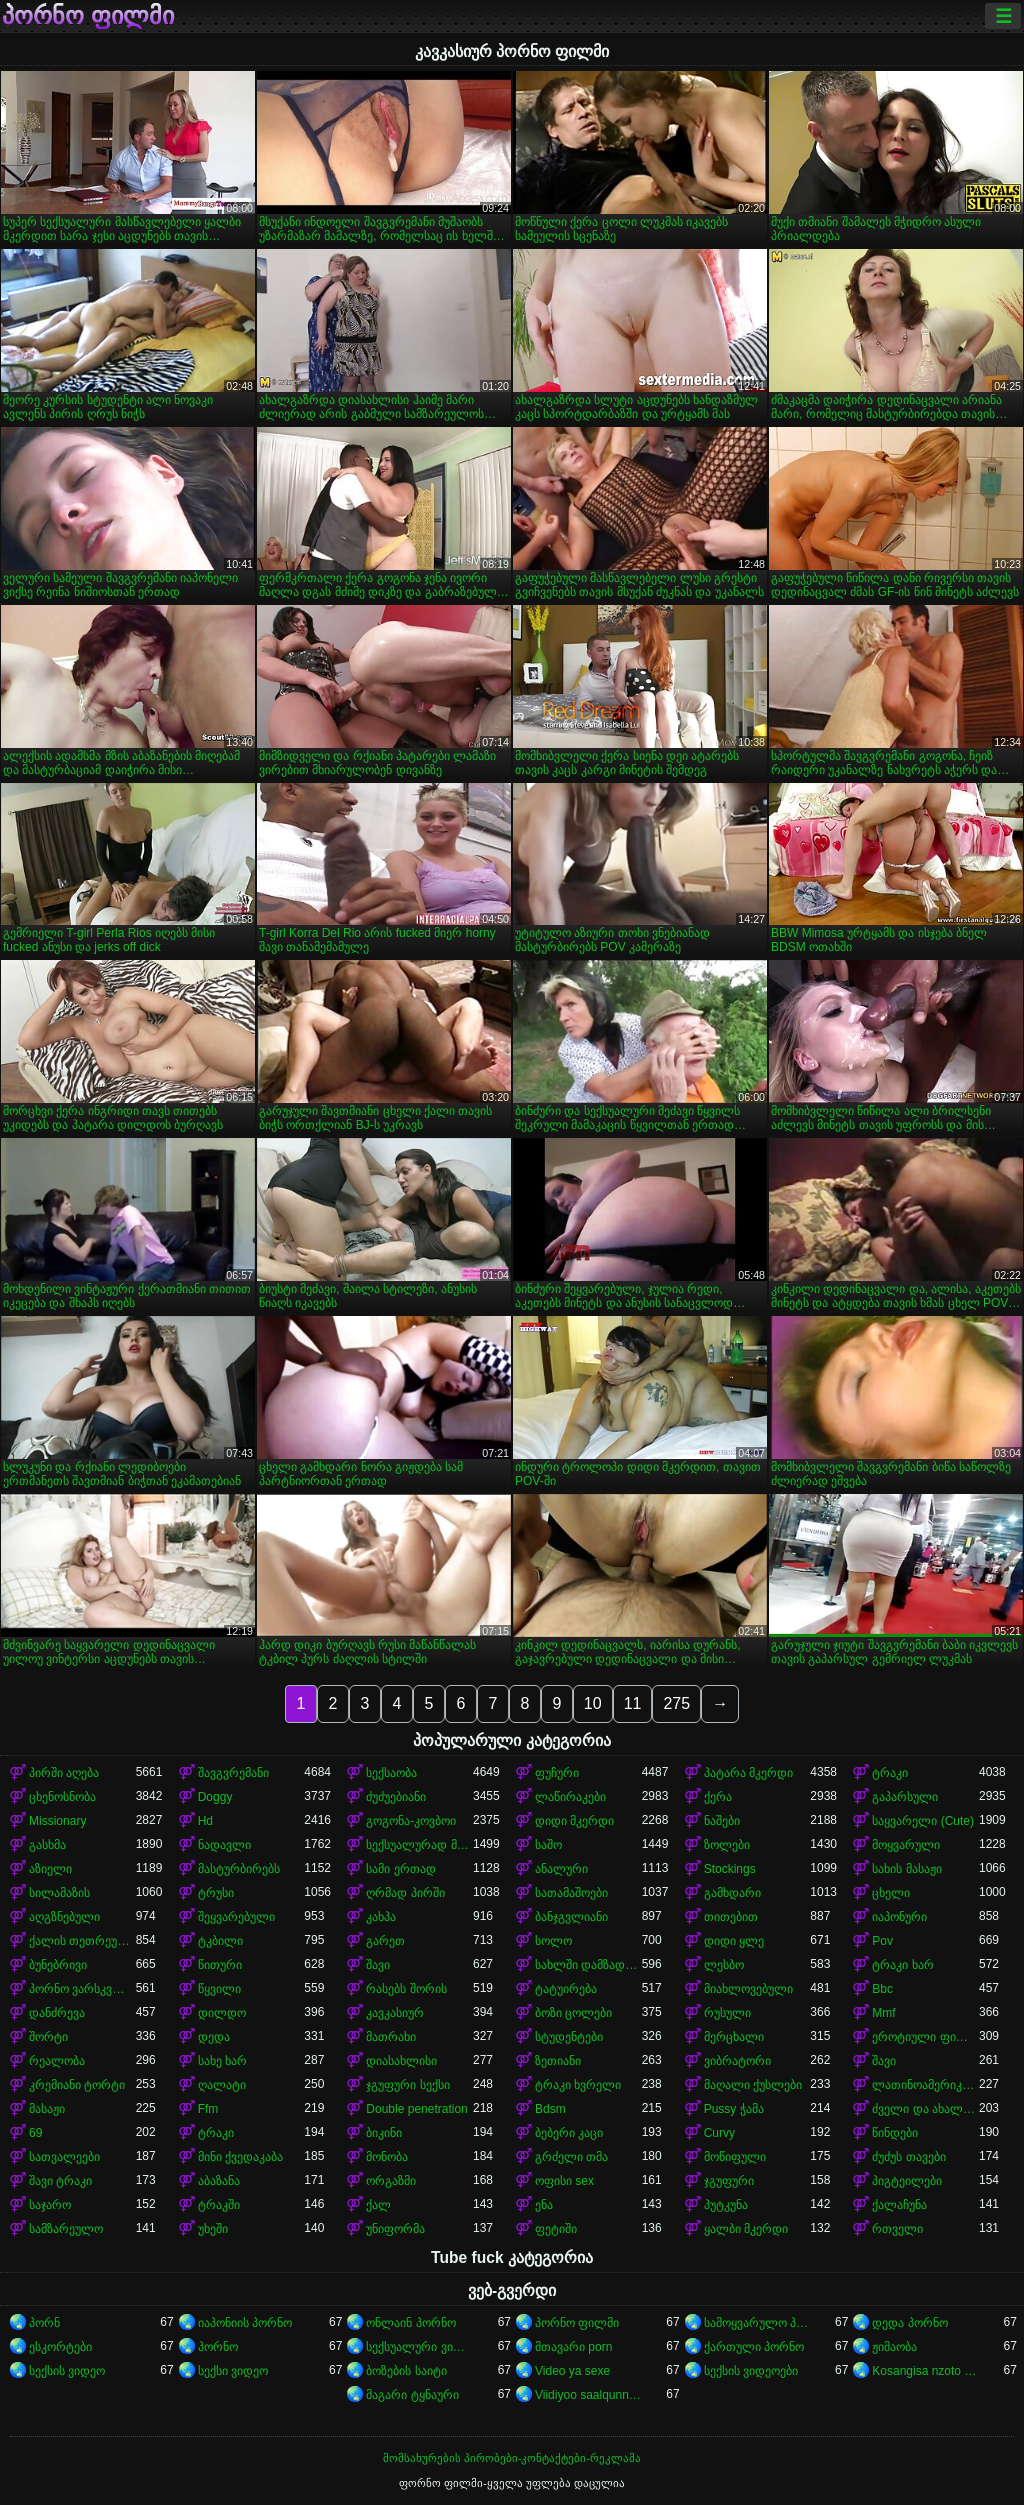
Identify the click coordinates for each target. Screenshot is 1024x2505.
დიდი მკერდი (574, 1821)
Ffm (208, 2109)
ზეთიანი (558, 2061)
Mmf (883, 2013)
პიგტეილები (907, 2181)
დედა (214, 2037)
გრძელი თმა (571, 2157)
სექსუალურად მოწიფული (419, 1845)
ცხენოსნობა (62, 1797)
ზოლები (727, 1845)
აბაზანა (219, 2181)
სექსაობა (391, 1773)
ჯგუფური (729, 2181)
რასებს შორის (406, 1989)
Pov (882, 1941)
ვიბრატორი (737, 2061)
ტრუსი (216, 1893)
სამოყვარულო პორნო (757, 2323)
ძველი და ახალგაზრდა (925, 2109)
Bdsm (550, 2109)
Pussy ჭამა (734, 2109)
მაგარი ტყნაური (412, 2395)
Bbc (882, 1989)
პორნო (218, 2347)
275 (676, 1703)
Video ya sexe (572, 2371)
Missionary (57, 1821)
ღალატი (222, 2085)
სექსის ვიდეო (67, 2371)
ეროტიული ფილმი (925, 2037)
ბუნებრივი (58, 1965)
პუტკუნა (726, 2205)
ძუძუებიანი (396, 1797)
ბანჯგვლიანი (571, 1917)
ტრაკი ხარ (902, 1965)
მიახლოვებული (748, 1989)
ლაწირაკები (570, 1797)
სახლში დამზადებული (588, 1965)
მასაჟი (47, 2109)
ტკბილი (220, 1941)
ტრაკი (890, 1773)
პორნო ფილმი (88, 16)
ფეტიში (556, 2229)
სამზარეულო (66, 2229)
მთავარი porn (573, 2347)
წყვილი (219, 1989)
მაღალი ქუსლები (753, 2085)
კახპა (381, 1917)
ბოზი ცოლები (573, 2013)
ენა (544, 2205)
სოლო (553, 1941)
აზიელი (50, 1869)
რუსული (727, 2013)
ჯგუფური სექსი (407, 2085)
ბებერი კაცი (569, 2133)
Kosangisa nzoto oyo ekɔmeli (925, 2371)
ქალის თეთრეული (82, 1941)
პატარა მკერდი (748, 1773)
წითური (220, 1965)
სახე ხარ (222, 2061)
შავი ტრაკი (60, 2181)
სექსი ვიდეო (233, 2371)
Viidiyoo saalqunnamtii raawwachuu (588, 2395)
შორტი (48, 2037)
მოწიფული (735, 2157)
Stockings (730, 1869)
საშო (548, 1845)
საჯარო (50, 2205)
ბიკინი (384, 2133)
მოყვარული (906, 1845)
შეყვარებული (236, 1917)
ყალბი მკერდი (746, 2229)
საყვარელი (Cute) (923, 1821)
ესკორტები (60, 2347)
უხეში (213, 2229)
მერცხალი (734, 2037)
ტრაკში (219, 2205)
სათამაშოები (571, 1893)
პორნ (44, 2323)
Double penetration (416, 2109)
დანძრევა (57, 2013)
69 (35, 2133)
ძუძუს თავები (908, 2157)
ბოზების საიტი (406, 2371)
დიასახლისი (401, 2061)
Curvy (719, 2133)
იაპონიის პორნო (245, 2323)
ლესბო (724, 1965)
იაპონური (899, 1917)
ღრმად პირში (405, 1893)
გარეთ (385, 1941)
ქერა (718, 1797)
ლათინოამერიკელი (925, 2085)
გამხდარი (732, 1893)
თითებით (731, 1917)
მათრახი (391, 2037)
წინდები (895, 2133)
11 (633, 1703)
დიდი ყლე (734, 1941)
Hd (205, 1821)
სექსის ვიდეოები (751, 2371)
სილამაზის (59, 1893)
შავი (378, 1965)
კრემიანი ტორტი (77, 2085)
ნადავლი (224, 1845)
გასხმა (47, 1845)
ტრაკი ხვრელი (578, 2085)
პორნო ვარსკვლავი (82, 1989)
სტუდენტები (569, 2037)
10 (593, 1703)
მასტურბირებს (239, 1869)
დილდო (222, 2013)
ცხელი (891, 1893)
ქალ (378, 2205)
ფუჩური (557, 1773)
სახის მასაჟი (906, 1869)
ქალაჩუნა (899, 2205)
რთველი (897, 2229)
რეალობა (57, 2061)
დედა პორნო (909, 2323)
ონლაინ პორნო (410, 2323)
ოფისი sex (564, 2181)
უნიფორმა (395, 2229)
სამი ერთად (400, 1869)
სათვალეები (64, 2157)
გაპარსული (905, 1797)
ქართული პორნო (754, 2347)
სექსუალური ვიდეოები (419, 2347)
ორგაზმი (391, 2181)
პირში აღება (64, 1773)
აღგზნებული (64, 1917)
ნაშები (722, 1821)
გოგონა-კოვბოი (411, 1821)
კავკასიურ (395, 2013)
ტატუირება (566, 1989)
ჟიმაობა (894, 2347)
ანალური (561, 1869)
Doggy (215, 1797)
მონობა (387, 2157)
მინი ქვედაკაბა (240, 2157)
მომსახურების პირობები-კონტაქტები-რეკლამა (512, 2458)
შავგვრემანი (233, 1773)
